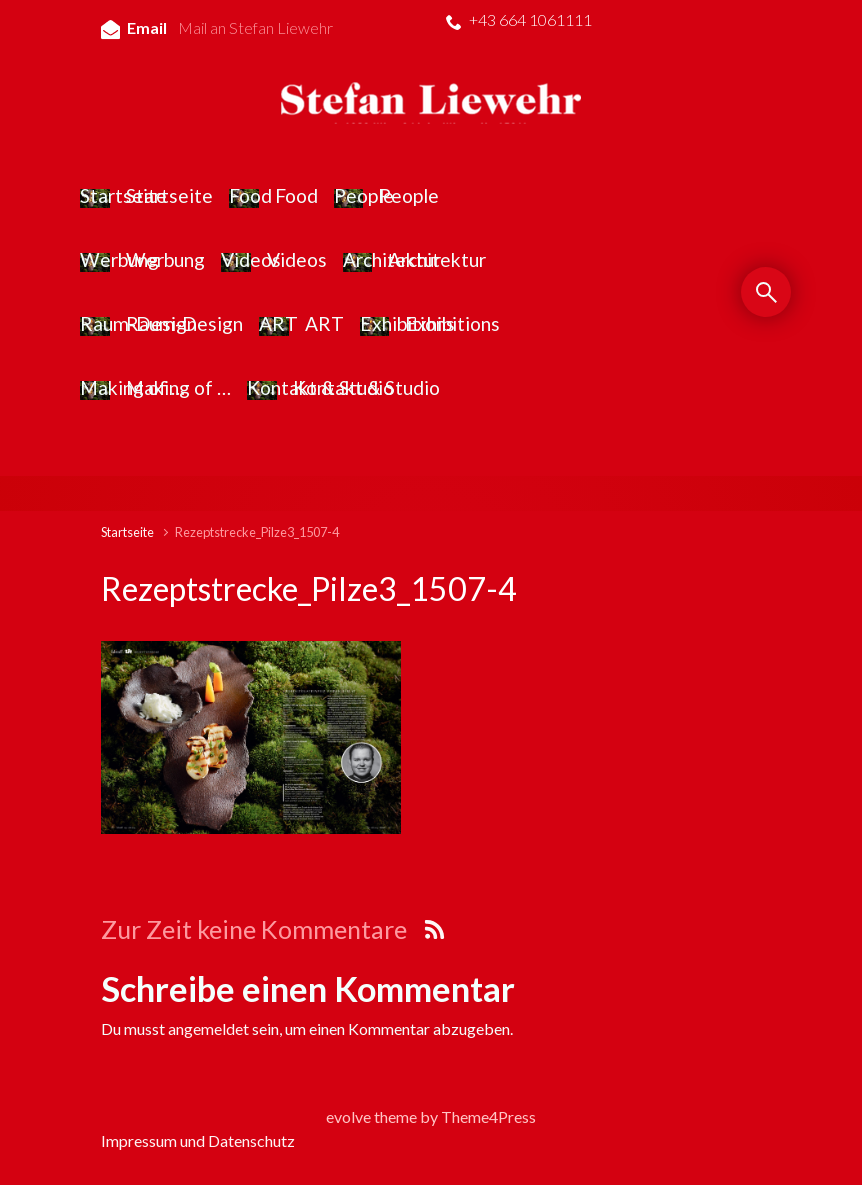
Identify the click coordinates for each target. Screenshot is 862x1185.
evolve (348, 1116)
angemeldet (208, 1028)
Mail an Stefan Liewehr (255, 27)
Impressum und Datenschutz (198, 1140)
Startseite (127, 532)
